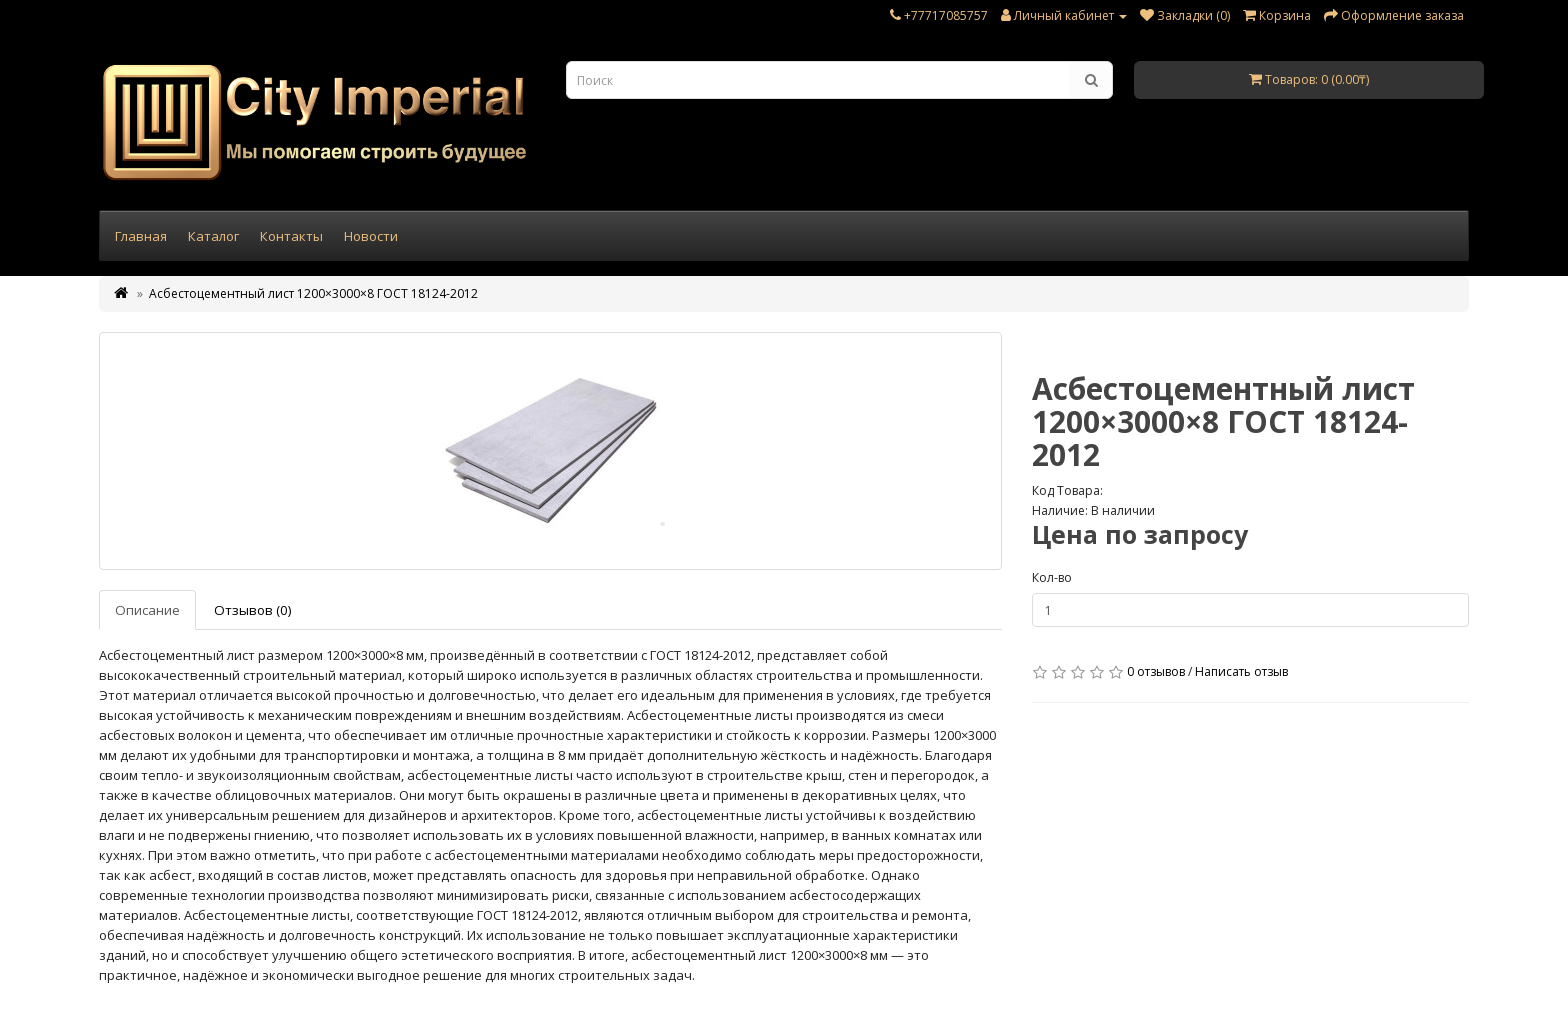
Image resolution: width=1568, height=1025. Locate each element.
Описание (147, 610)
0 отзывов (1156, 671)
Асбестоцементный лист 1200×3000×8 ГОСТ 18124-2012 (313, 293)
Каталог (213, 236)
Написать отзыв (1241, 671)
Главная (141, 236)
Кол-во (1052, 577)
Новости (371, 236)
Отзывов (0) (253, 610)
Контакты (291, 236)
